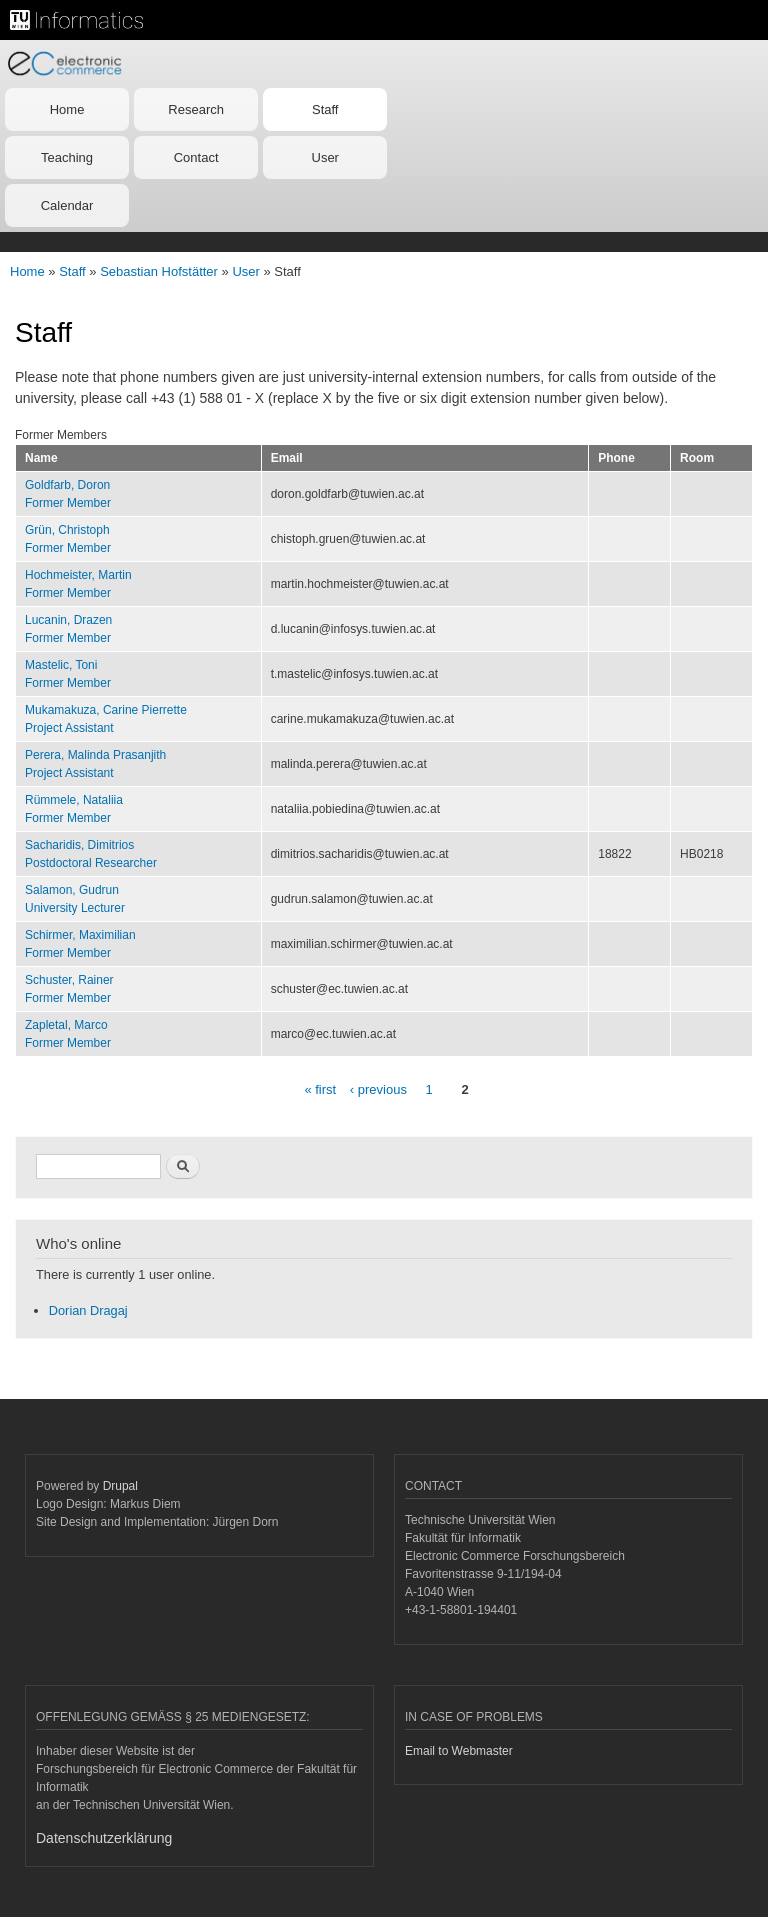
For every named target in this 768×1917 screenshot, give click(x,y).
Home (67, 109)
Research (196, 109)
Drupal (120, 1486)
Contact (196, 157)
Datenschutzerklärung (104, 1838)
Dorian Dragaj (88, 1310)
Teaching (67, 157)
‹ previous (378, 1089)
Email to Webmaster (459, 1751)
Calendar (67, 205)
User (325, 157)
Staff (325, 109)
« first (320, 1089)
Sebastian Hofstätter (159, 271)
